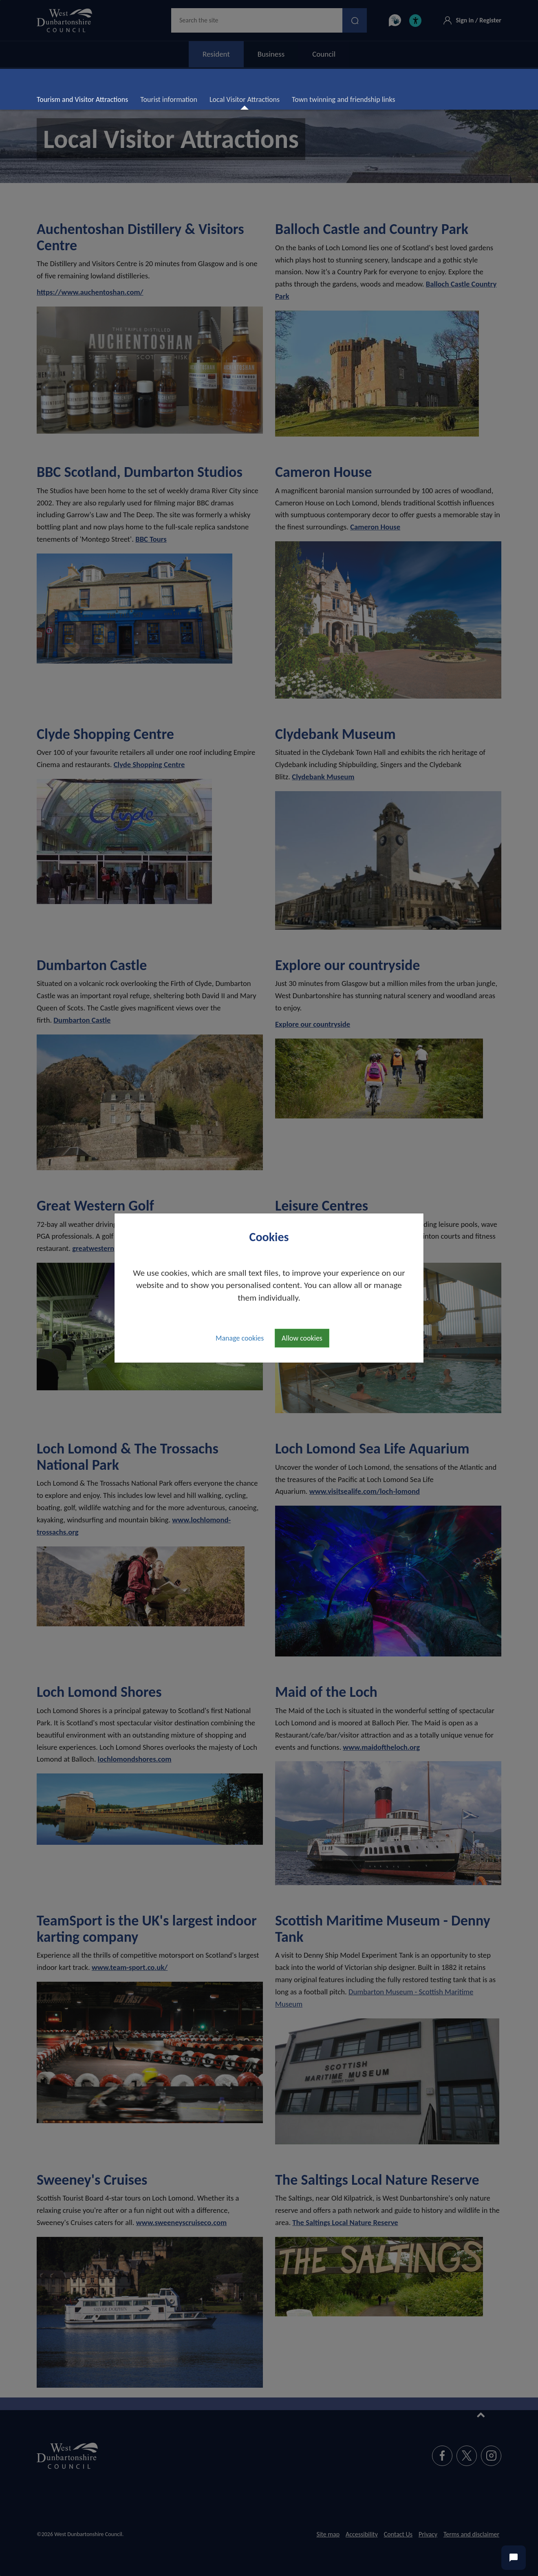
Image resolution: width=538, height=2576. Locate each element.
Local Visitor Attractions (247, 99)
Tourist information (168, 99)
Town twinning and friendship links (343, 99)
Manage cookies (240, 1338)
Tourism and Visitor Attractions (82, 99)
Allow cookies (302, 1338)
